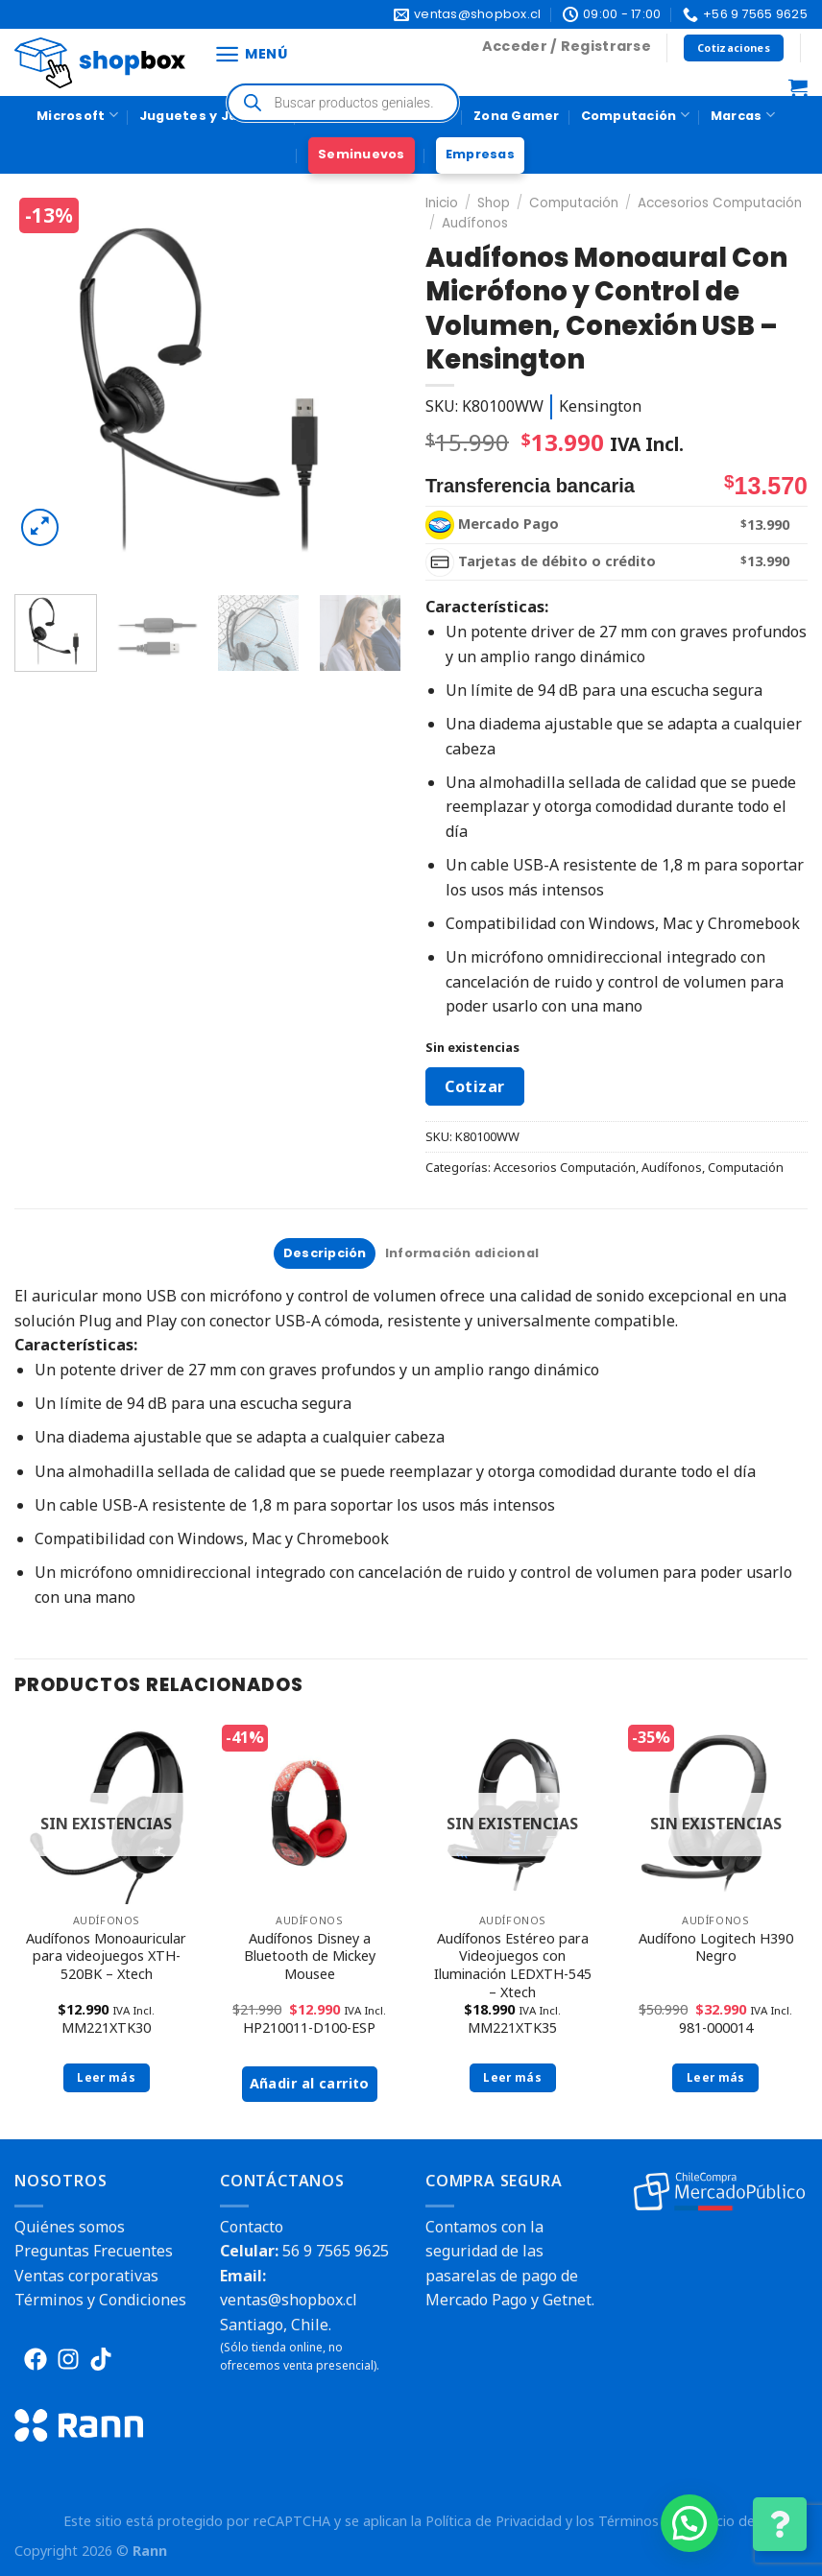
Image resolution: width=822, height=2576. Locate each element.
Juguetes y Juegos (212, 115)
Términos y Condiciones (100, 2299)
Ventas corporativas (86, 2275)
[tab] (324, 1253)
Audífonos (475, 223)
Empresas (480, 154)
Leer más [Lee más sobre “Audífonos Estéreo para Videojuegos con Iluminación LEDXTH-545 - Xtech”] (512, 2077)
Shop (493, 203)
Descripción (325, 1253)
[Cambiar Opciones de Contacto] (780, 2524)
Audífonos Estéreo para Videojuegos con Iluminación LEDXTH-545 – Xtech (513, 1965)
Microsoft (77, 115)
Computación (635, 115)
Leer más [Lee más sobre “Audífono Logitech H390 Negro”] (716, 2077)
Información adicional (462, 1253)
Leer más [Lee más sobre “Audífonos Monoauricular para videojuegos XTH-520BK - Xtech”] (106, 2077)
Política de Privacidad (493, 2521)
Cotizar (474, 1086)
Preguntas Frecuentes (93, 2250)
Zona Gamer (516, 115)
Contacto (251, 2226)
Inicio (441, 203)
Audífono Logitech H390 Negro (716, 1948)
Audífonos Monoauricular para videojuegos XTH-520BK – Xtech (106, 1956)
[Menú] (251, 54)
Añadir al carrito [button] (310, 2083)
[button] (689, 2523)
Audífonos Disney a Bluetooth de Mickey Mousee (309, 1956)
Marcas (743, 115)
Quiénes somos (69, 2226)
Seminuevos (361, 154)
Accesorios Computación (720, 203)
